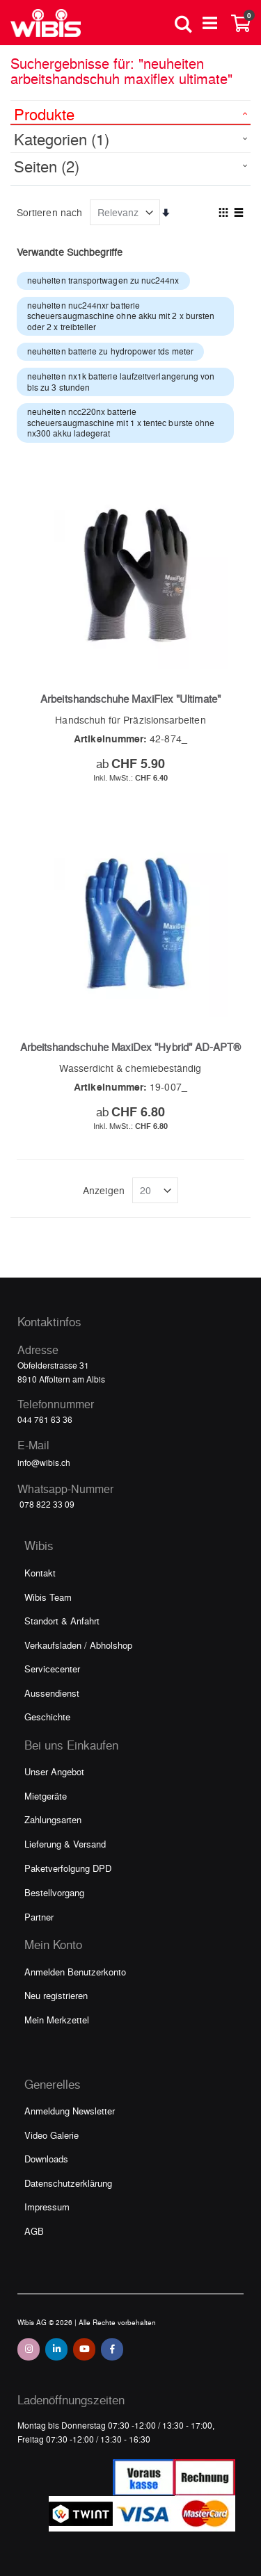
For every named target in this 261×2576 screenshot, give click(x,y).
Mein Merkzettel (56, 2019)
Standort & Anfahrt (62, 1620)
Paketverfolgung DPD (67, 1868)
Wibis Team (48, 1597)
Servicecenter (52, 1668)
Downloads (46, 2158)
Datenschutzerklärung (68, 2183)
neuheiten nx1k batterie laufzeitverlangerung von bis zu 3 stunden (120, 381)
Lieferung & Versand (65, 1843)
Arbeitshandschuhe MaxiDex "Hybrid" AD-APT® (131, 1046)
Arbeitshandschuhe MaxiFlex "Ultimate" (130, 698)
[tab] (130, 112)
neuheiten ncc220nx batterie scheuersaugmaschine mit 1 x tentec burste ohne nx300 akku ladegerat (120, 422)
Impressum (47, 2206)
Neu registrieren (56, 1995)
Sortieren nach (49, 212)
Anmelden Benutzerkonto (75, 1971)
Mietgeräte (45, 1795)
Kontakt (40, 1572)
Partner (39, 1916)
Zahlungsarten (52, 1819)
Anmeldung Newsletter (69, 2110)
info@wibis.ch (43, 1462)
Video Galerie (51, 2135)
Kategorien (61, 139)
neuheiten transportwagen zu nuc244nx (103, 280)
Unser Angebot (54, 1771)
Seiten (46, 166)
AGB (34, 2230)
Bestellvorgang (54, 1892)
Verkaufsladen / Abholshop (78, 1645)
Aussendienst (51, 1692)
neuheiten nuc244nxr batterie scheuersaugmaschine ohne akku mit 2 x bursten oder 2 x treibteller (120, 316)
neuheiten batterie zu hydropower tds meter (110, 351)
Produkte (44, 114)
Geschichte (47, 1716)
